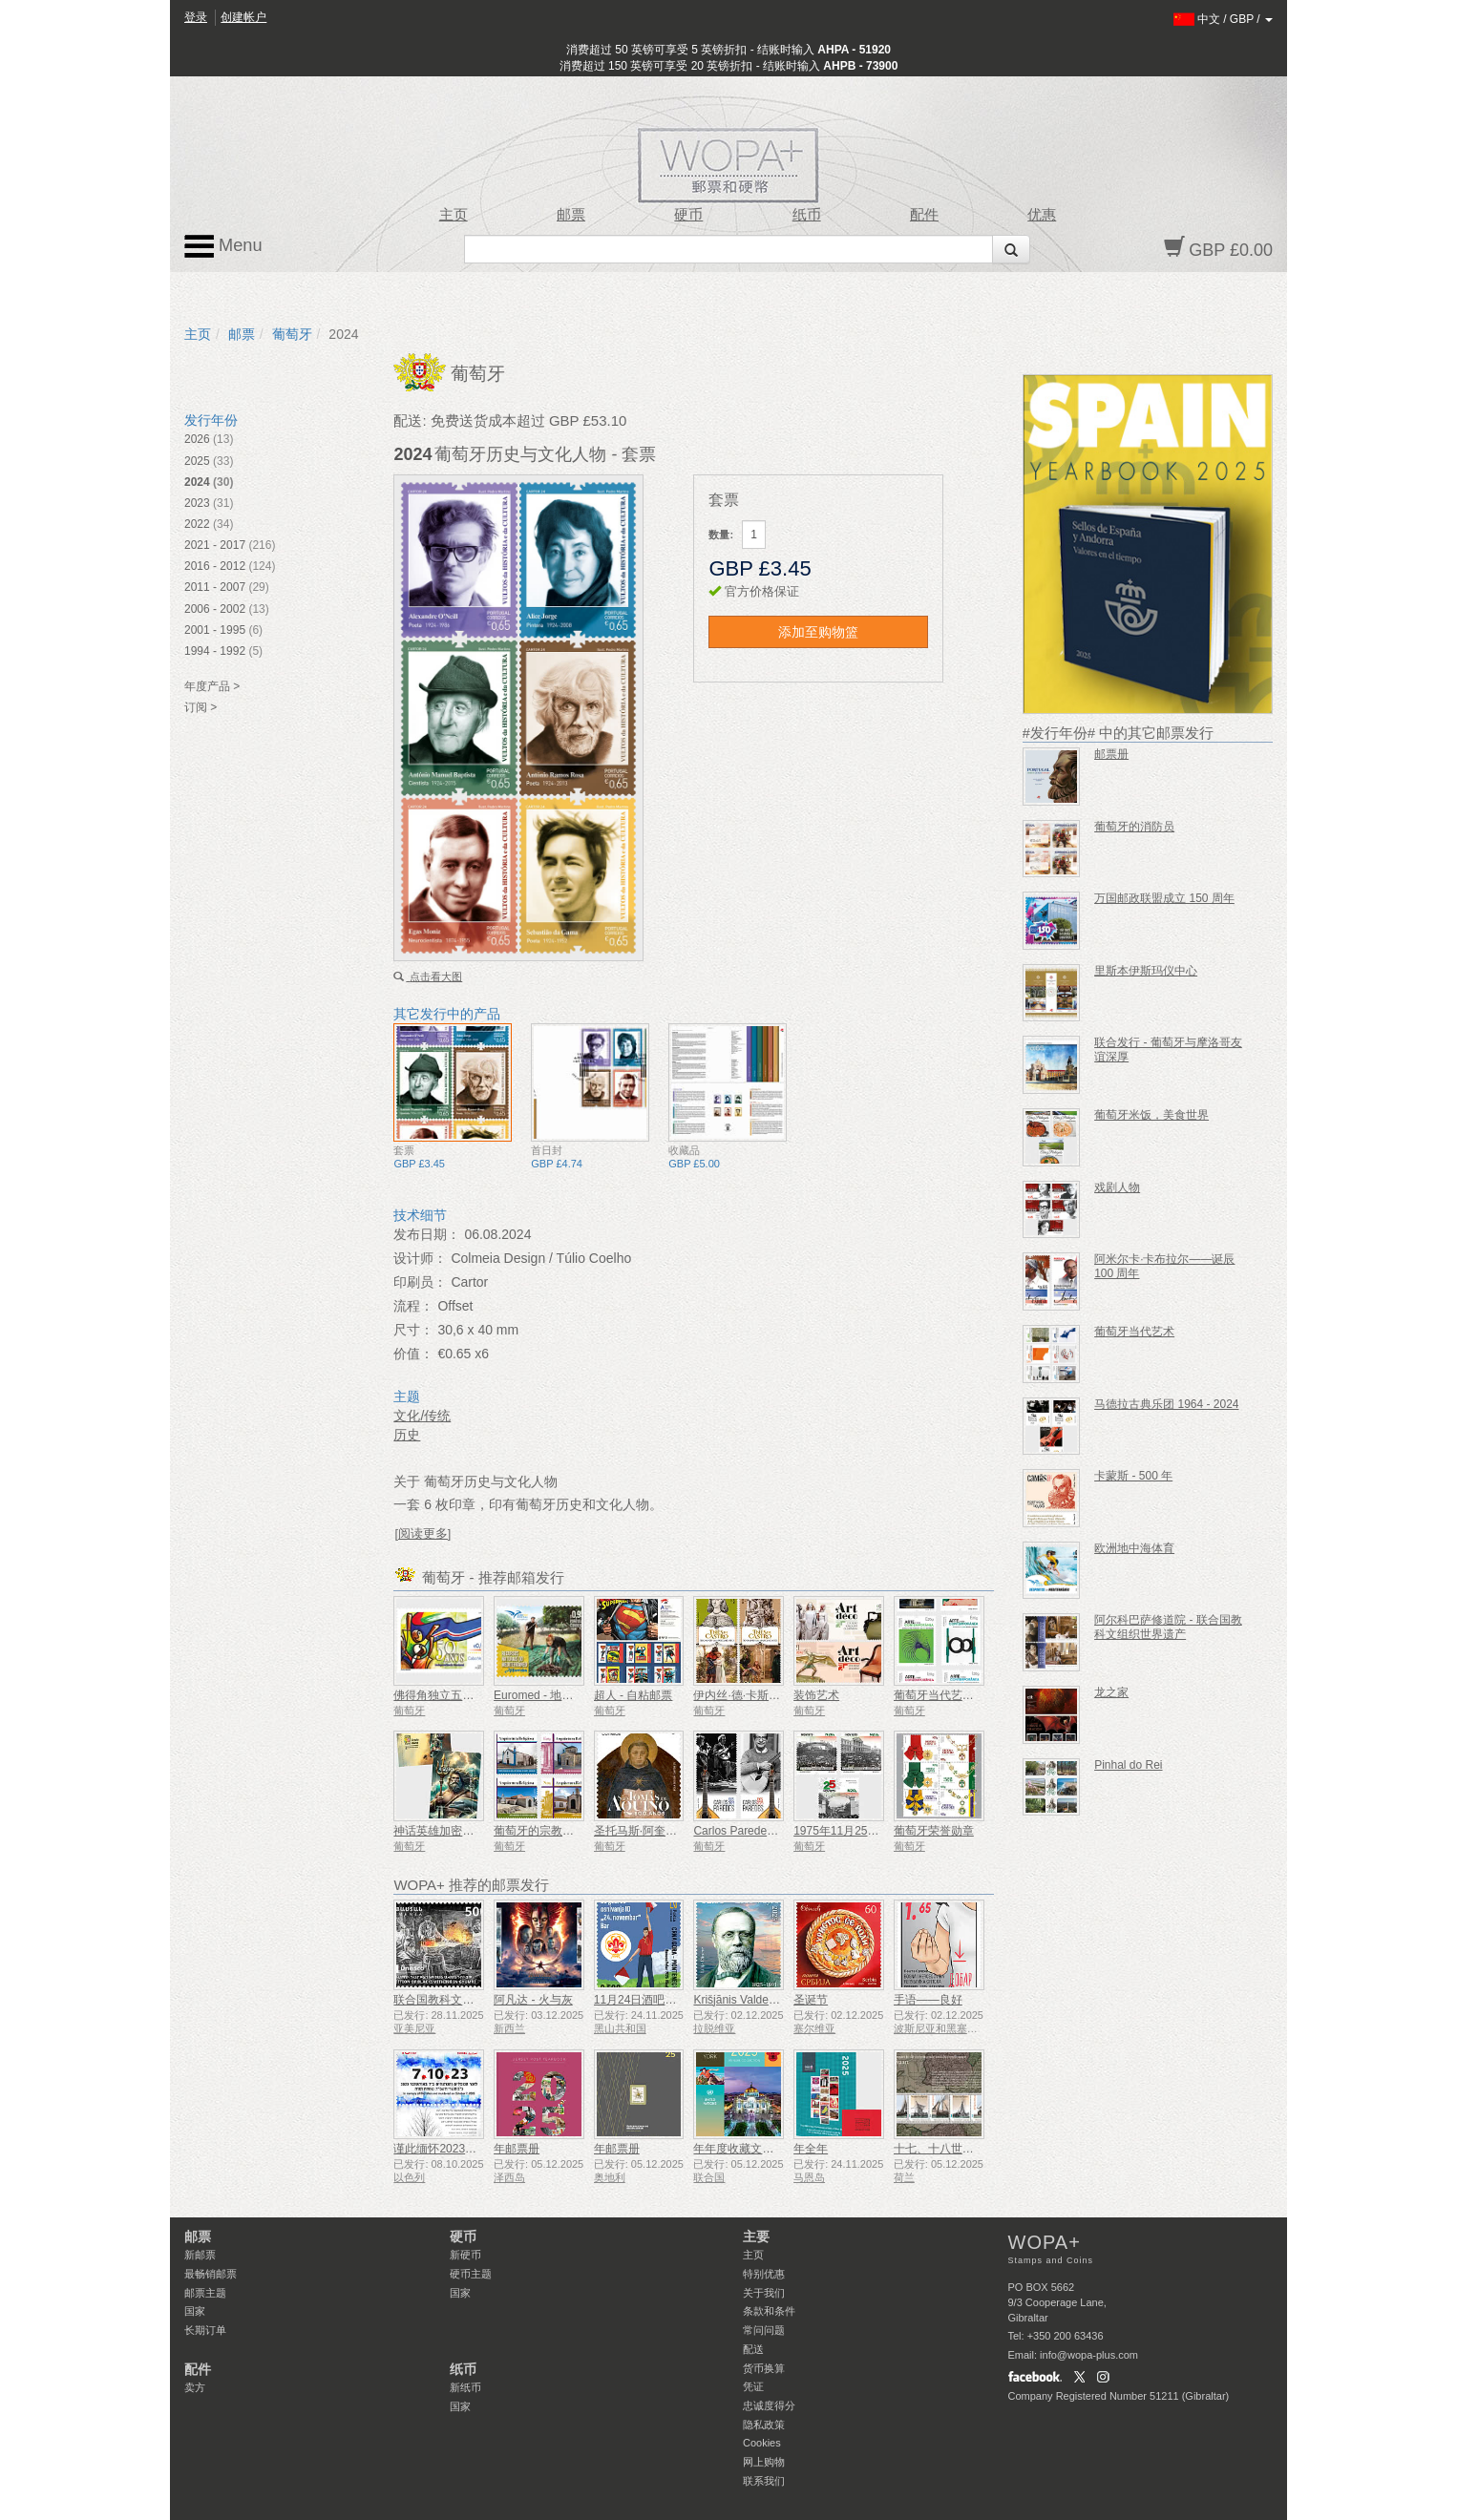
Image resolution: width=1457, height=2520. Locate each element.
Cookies (762, 2442)
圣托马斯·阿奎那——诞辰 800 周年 (682, 1831)
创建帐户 (243, 17)
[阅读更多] (422, 1534)
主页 (453, 214)
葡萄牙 (292, 334)
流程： (413, 1305)
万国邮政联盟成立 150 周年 (1164, 898)
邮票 (571, 214)
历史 (406, 1434)
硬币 (688, 214)
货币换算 (764, 2368)
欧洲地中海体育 (1134, 1548)
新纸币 (465, 2387)
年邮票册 (516, 2148)
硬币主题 (471, 2273)
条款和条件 (769, 2311)
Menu (223, 246)
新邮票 (200, 2254)
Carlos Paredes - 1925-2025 (765, 1831)
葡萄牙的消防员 (1134, 826)
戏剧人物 (1117, 1187)
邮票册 (1111, 754)
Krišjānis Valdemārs (743, 1999)
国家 (194, 2311)
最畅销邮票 (210, 2273)
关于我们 (764, 2293)
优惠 (1041, 214)
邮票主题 (205, 2293)
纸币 (806, 214)
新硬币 (465, 2254)
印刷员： (420, 1282)
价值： (413, 1353)
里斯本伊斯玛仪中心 (1145, 970)
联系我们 (764, 2481)
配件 (924, 214)
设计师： (420, 1258)
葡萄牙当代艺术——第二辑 (962, 1695)
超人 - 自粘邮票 (633, 1695)
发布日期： (426, 1234)
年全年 (810, 2148)
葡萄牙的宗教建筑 (539, 1831)
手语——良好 (928, 1999)
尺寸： (413, 1329)
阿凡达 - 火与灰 (533, 1999)
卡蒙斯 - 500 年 (1133, 1475)
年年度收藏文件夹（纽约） (762, 2148)
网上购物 (764, 2462)
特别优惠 (764, 2273)
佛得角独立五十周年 (444, 1695)
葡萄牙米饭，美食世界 (1151, 1115)
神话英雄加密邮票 (439, 1831)
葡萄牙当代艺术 (1134, 1331)
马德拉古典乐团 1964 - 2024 (1166, 1404)
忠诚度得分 (769, 2405)
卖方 (194, 2387)
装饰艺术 (816, 1695)
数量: (720, 534)
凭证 (753, 2386)
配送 (753, 2349)
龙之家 (1111, 1692)
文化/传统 (422, 1415)
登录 (195, 17)
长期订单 (205, 2330)
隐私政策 (764, 2424)
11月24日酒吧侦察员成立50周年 (676, 1999)
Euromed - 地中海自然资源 (562, 1695)
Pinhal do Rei (1128, 1765)
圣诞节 (810, 1999)
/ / (1223, 19)
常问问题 (764, 2330)
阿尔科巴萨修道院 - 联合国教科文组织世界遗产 (1168, 1627)
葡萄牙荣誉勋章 (934, 1831)
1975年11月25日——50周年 (865, 1831)
